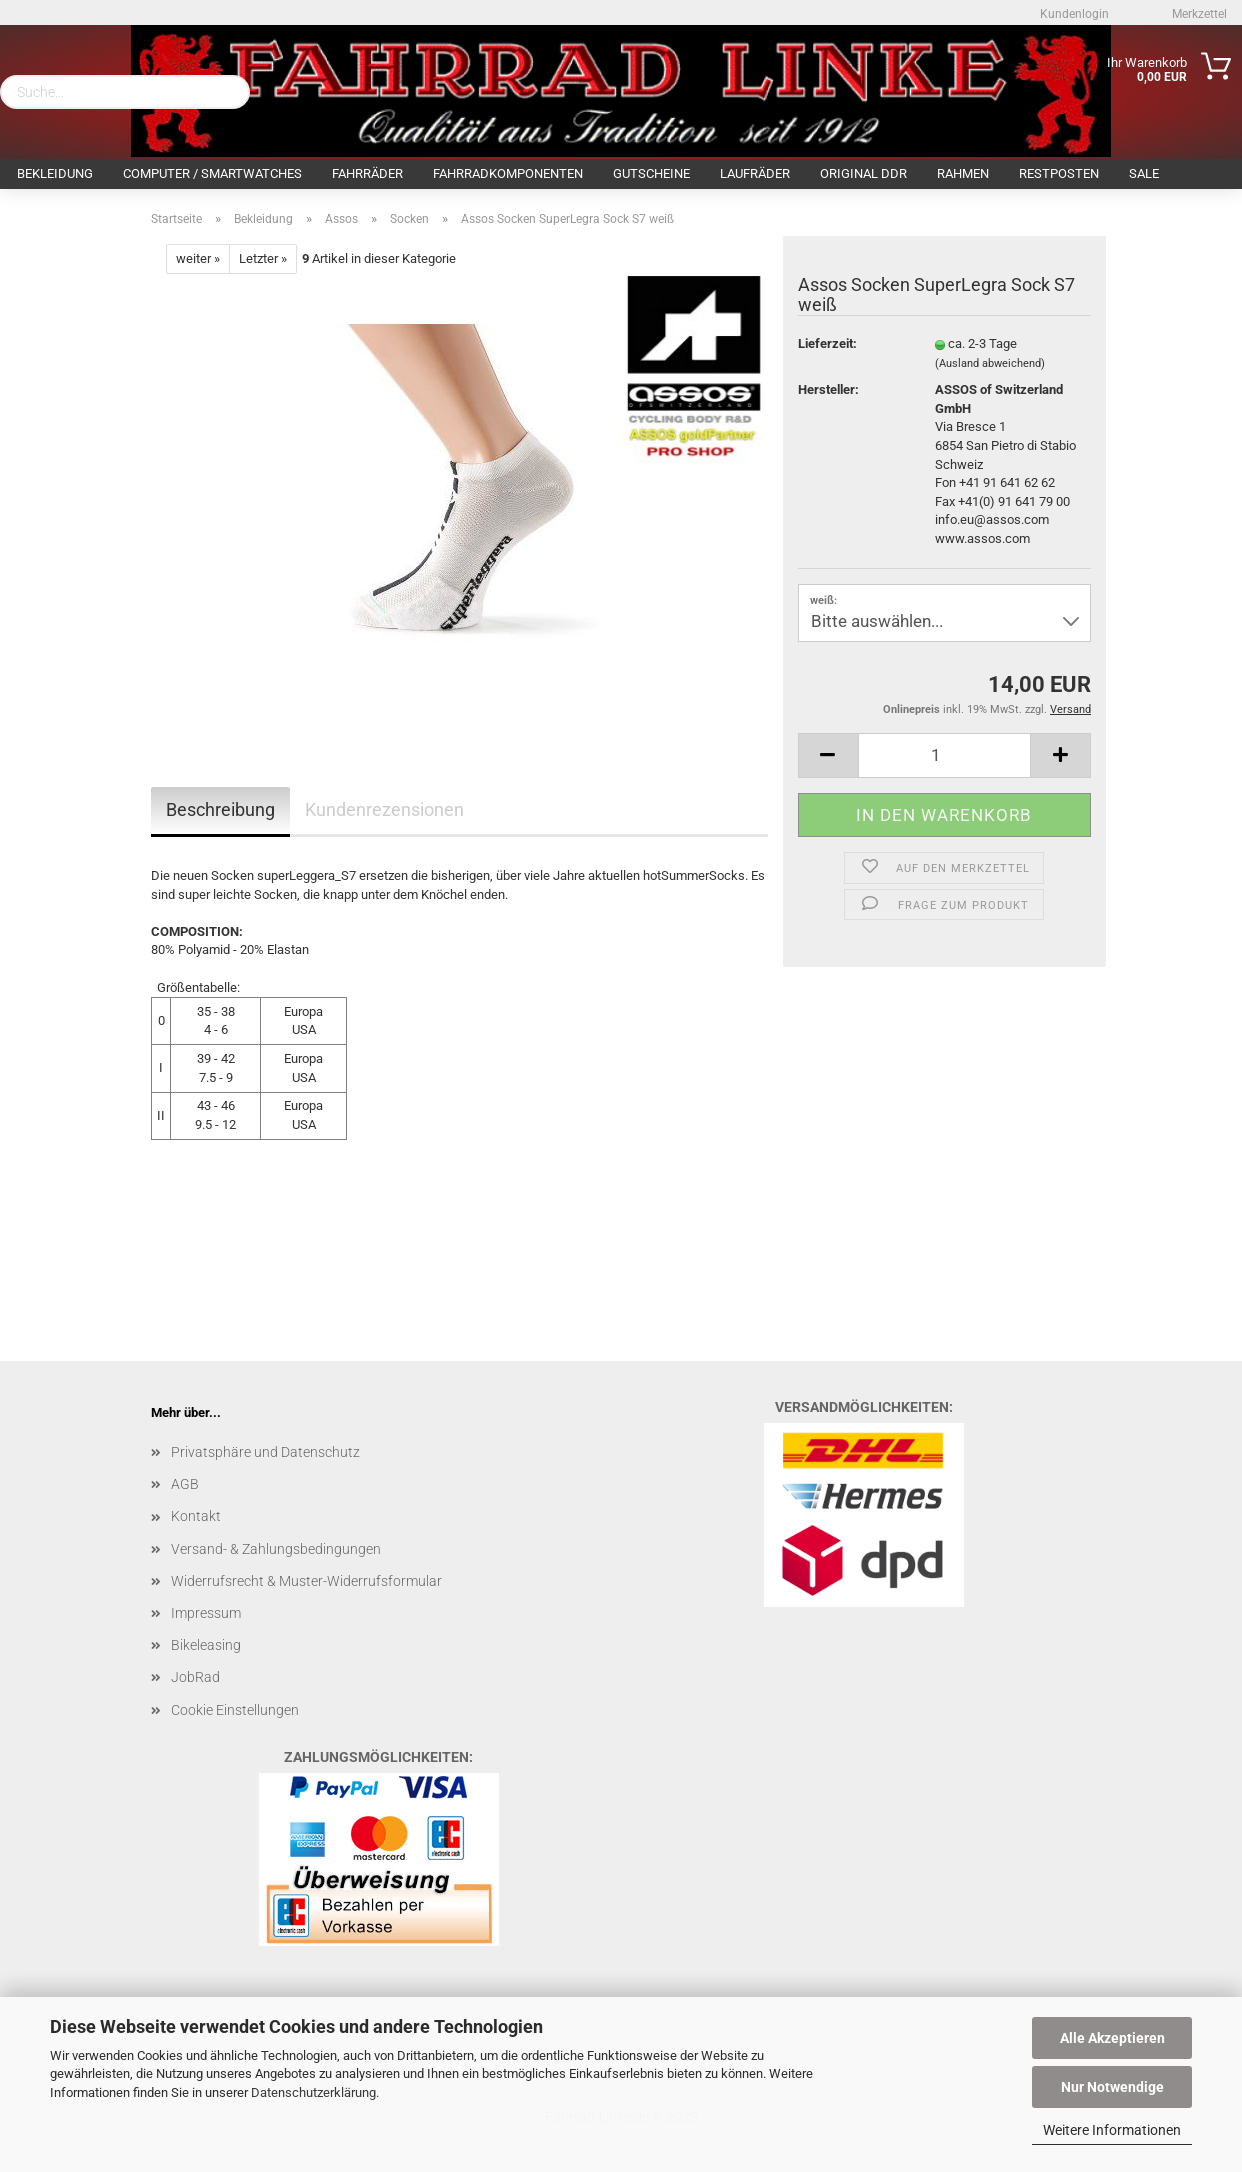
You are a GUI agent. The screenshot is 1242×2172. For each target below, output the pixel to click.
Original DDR (863, 173)
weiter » (198, 258)
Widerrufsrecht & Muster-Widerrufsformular (306, 1581)
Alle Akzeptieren (1112, 2038)
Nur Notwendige (1112, 2087)
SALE (1144, 173)
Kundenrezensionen (384, 809)
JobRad (195, 1677)
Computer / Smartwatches (212, 173)
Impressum (206, 1613)
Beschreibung (220, 809)
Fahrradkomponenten (508, 173)
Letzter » (263, 258)
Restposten (1059, 173)
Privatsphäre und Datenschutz (265, 1452)
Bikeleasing (206, 1645)
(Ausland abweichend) (990, 363)
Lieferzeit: (827, 343)
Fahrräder (367, 173)
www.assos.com (982, 538)
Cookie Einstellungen (235, 1710)
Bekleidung (55, 173)
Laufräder (755, 173)
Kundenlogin (1073, 14)
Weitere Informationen (1112, 2130)
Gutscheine (651, 173)
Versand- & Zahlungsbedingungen (276, 1549)
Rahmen (963, 173)
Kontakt (196, 1516)
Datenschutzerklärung (313, 2092)
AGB (185, 1484)
